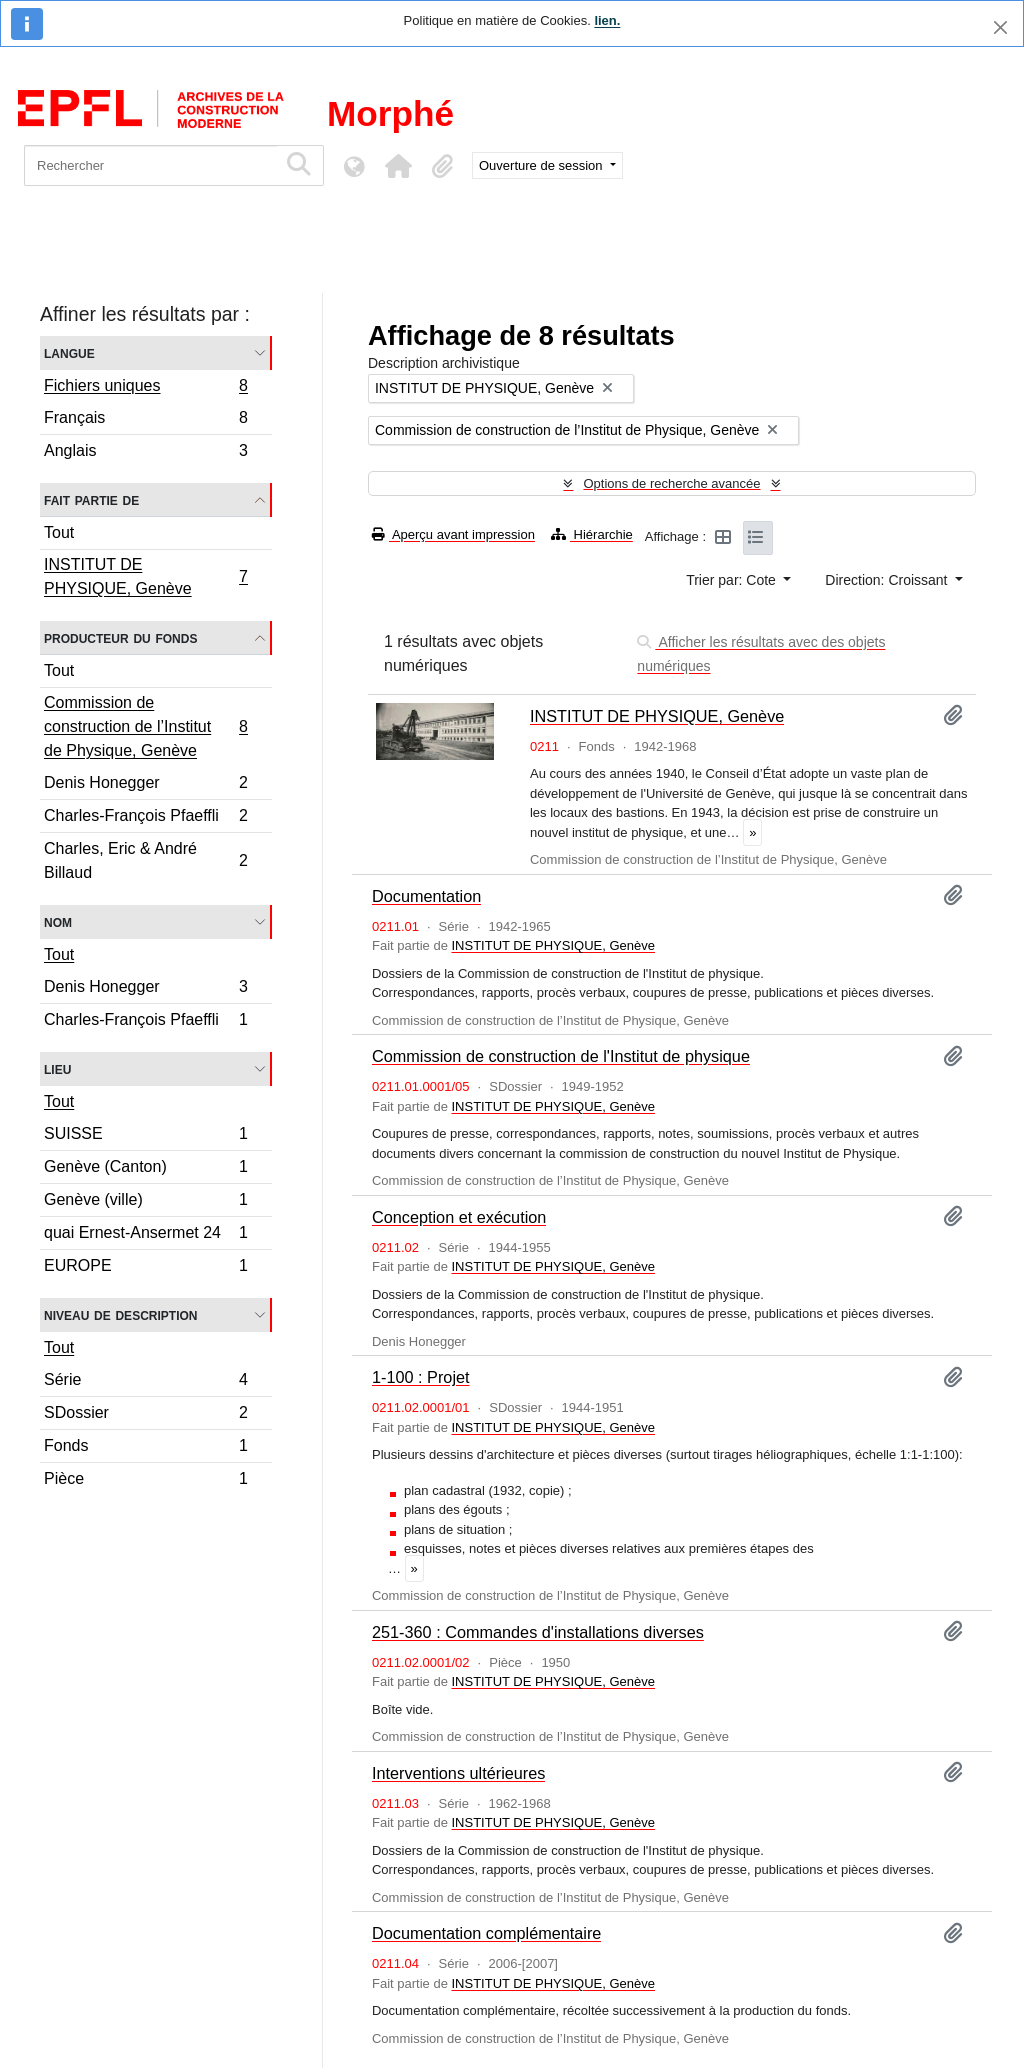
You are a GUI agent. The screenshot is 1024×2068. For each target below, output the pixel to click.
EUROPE (145, 1268)
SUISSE (145, 1136)
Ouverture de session (542, 165)
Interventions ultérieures (458, 1773)
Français (145, 420)
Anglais (145, 453)
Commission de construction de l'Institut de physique (561, 1056)
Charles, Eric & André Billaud (145, 860)
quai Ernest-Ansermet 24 (145, 1235)
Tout (59, 532)
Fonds (145, 1448)
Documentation (426, 896)
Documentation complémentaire (486, 1933)
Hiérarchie (592, 534)
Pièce (145, 1481)
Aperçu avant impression (453, 534)
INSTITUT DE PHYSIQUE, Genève (145, 576)
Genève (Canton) (145, 1169)
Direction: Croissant (888, 580)
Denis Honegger (145, 785)
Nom (58, 921)
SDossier (145, 1415)
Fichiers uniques (145, 388)
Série (145, 1382)
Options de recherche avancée (671, 483)
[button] (398, 166)
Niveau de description (120, 1314)
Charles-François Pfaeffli (145, 818)
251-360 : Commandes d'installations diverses (538, 1632)
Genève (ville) (145, 1202)
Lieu (57, 1068)
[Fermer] (1000, 27)
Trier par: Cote (733, 580)
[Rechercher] (150, 165)
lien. (607, 20)
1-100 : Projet (421, 1377)
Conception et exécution (459, 1217)
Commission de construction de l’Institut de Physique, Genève (145, 726)
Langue (69, 352)
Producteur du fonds (120, 637)
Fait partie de (91, 499)
